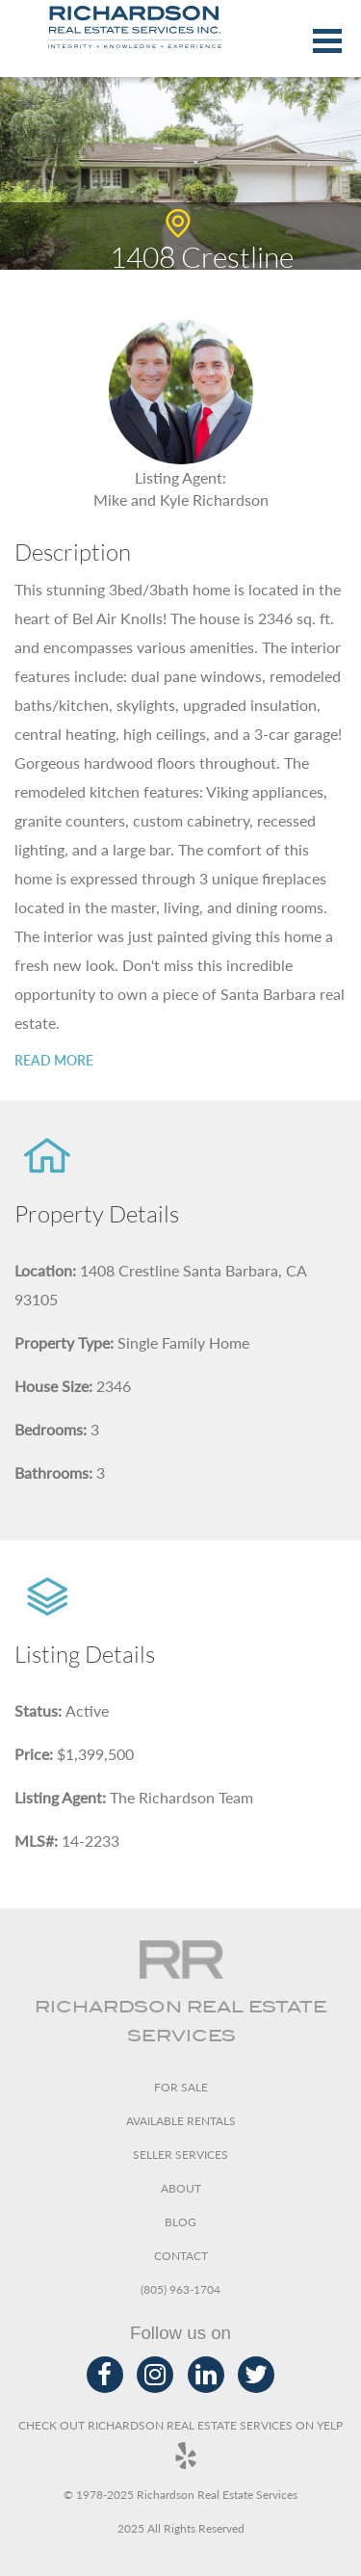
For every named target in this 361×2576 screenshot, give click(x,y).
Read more (53, 1060)
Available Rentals (181, 2121)
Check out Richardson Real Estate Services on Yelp (180, 2443)
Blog (180, 2222)
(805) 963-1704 (180, 2289)
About (181, 2188)
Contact (181, 2255)
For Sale (181, 2087)
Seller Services (180, 2154)
